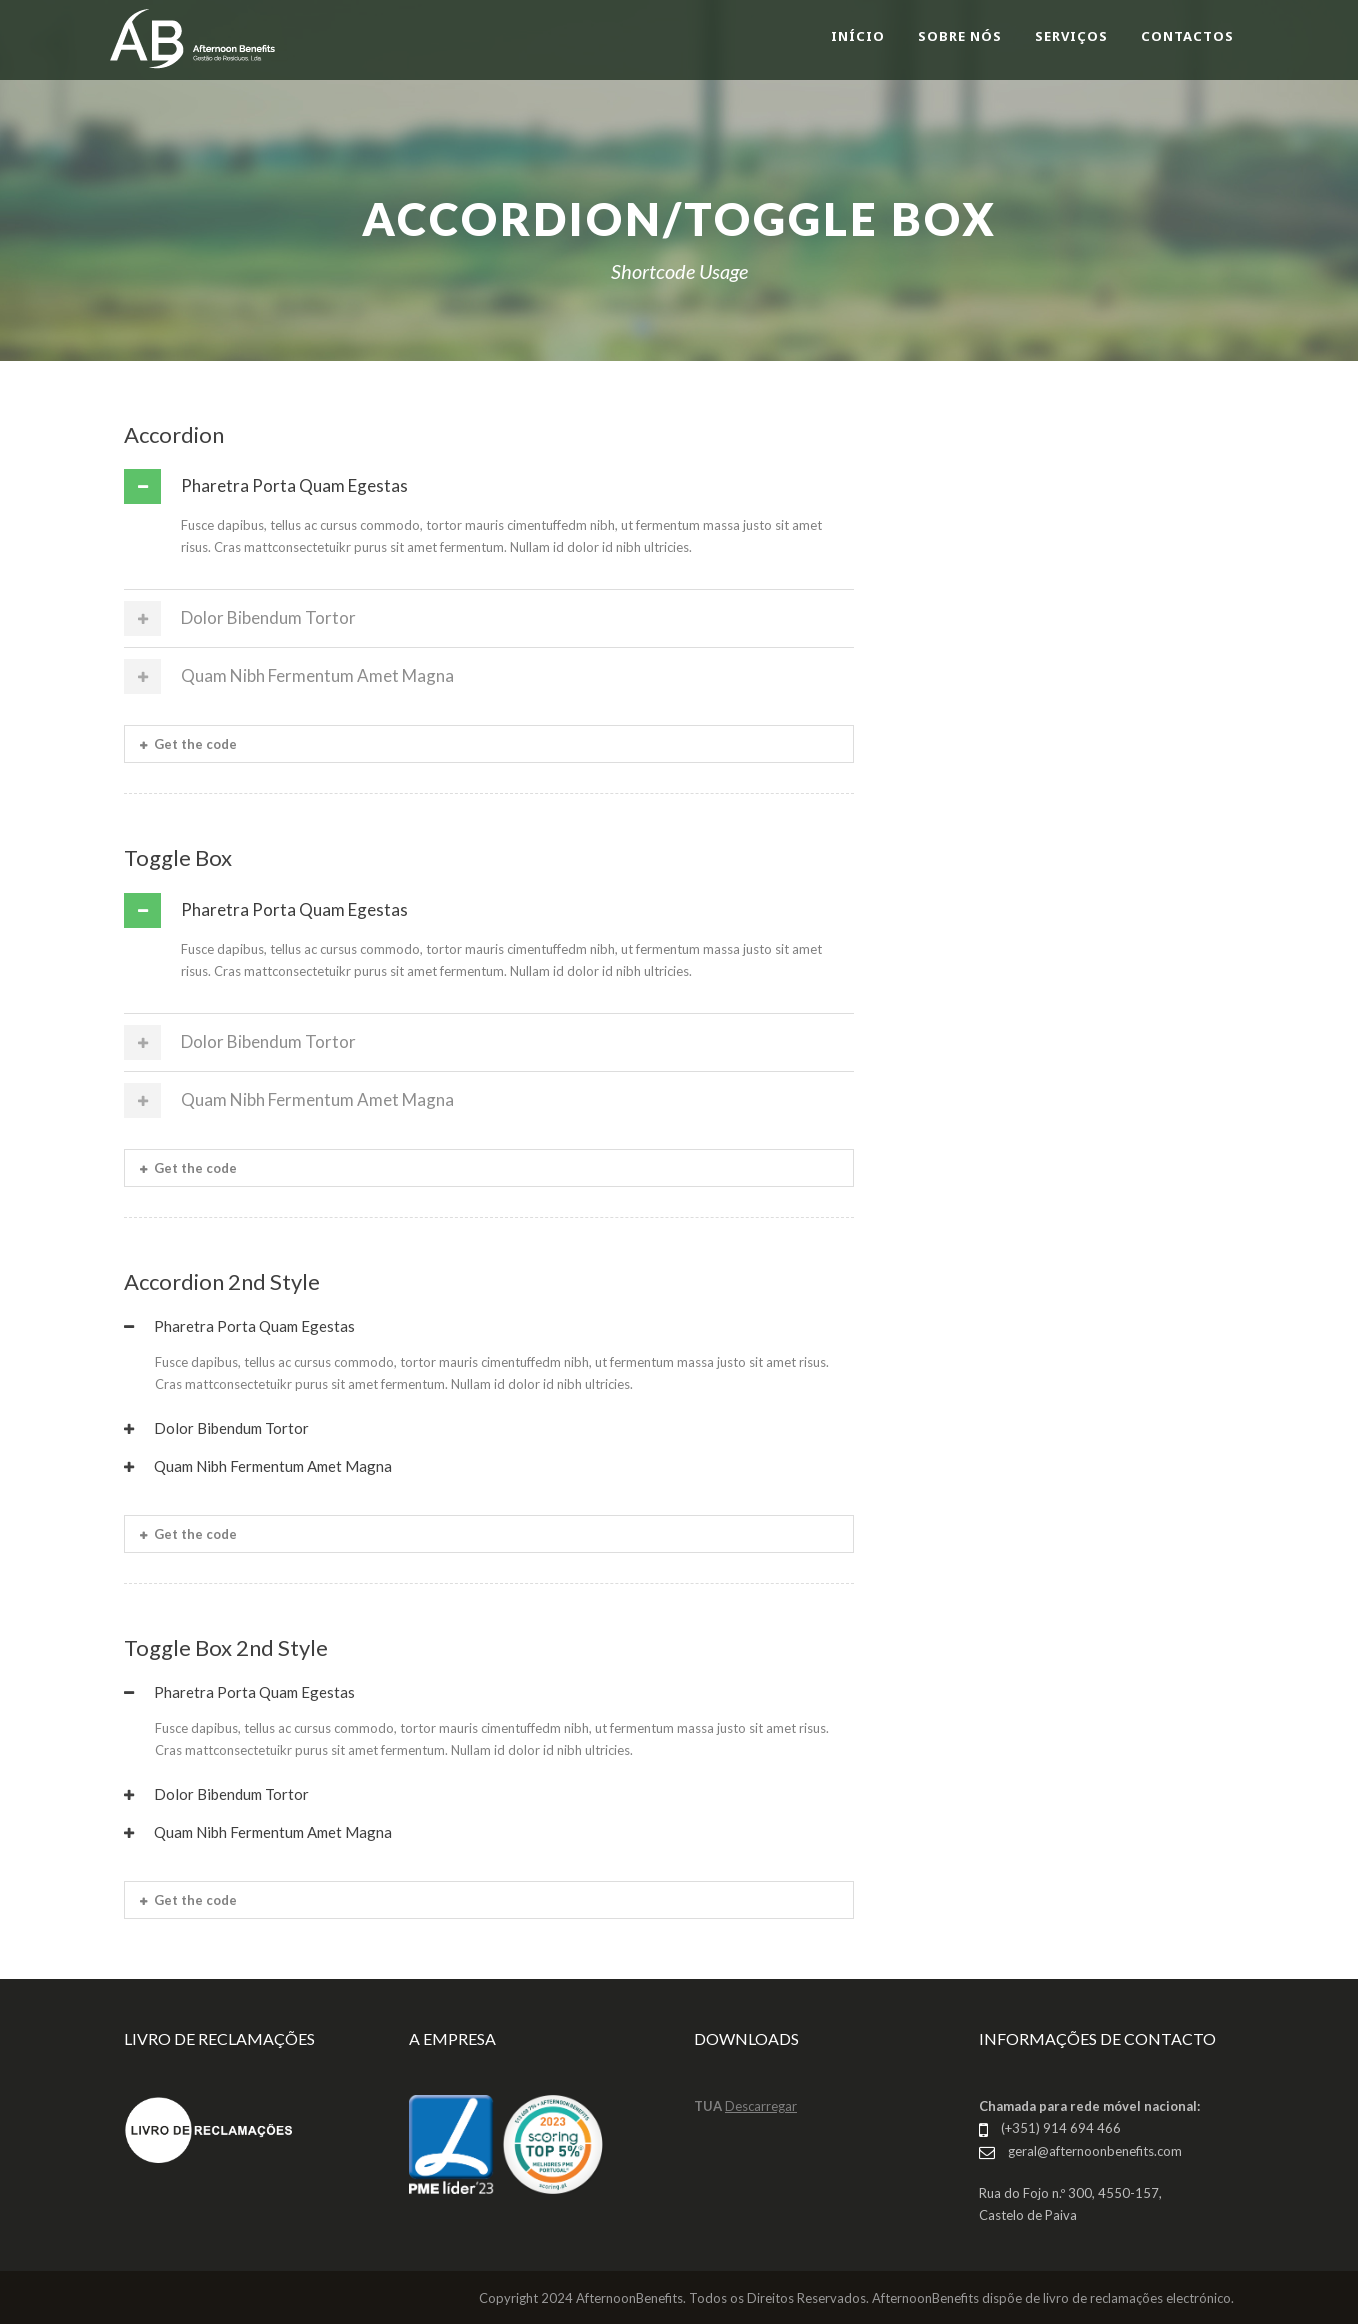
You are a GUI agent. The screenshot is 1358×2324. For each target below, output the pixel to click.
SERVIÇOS (1071, 36)
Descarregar (761, 2106)
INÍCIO (858, 36)
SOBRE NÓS (960, 36)
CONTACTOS (1187, 36)
